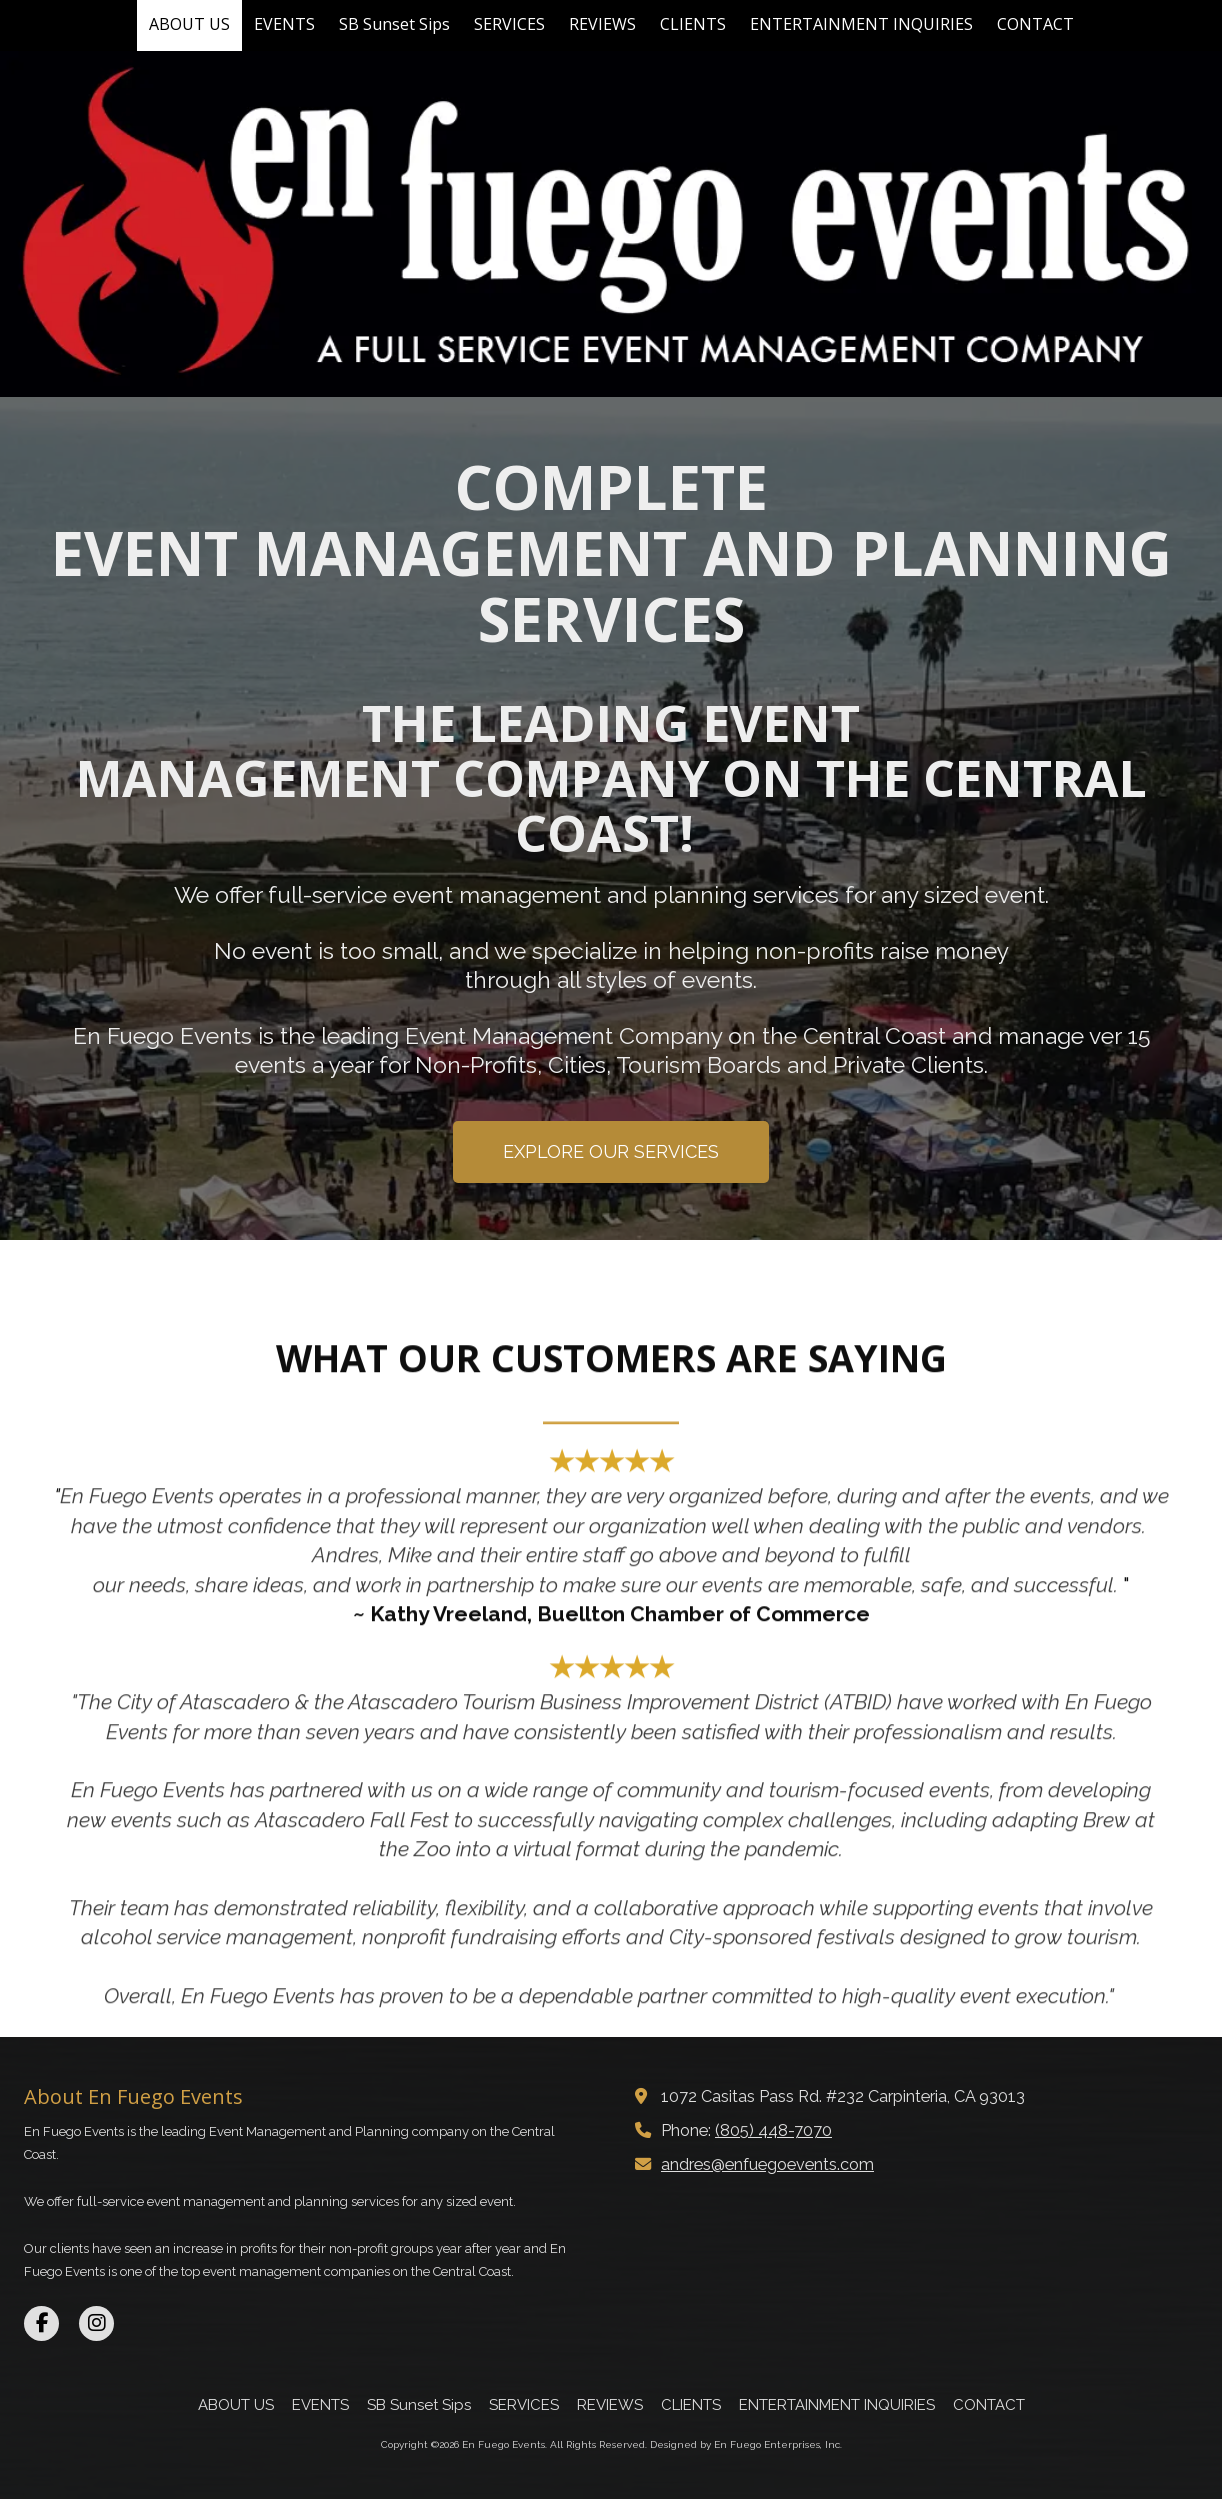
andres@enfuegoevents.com (767, 2164)
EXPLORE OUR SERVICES (611, 1151)
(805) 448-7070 (773, 2130)
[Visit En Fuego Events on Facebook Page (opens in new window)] (41, 2323)
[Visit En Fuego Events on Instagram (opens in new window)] (96, 2323)
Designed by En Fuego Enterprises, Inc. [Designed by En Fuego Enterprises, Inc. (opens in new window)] (746, 2444)
